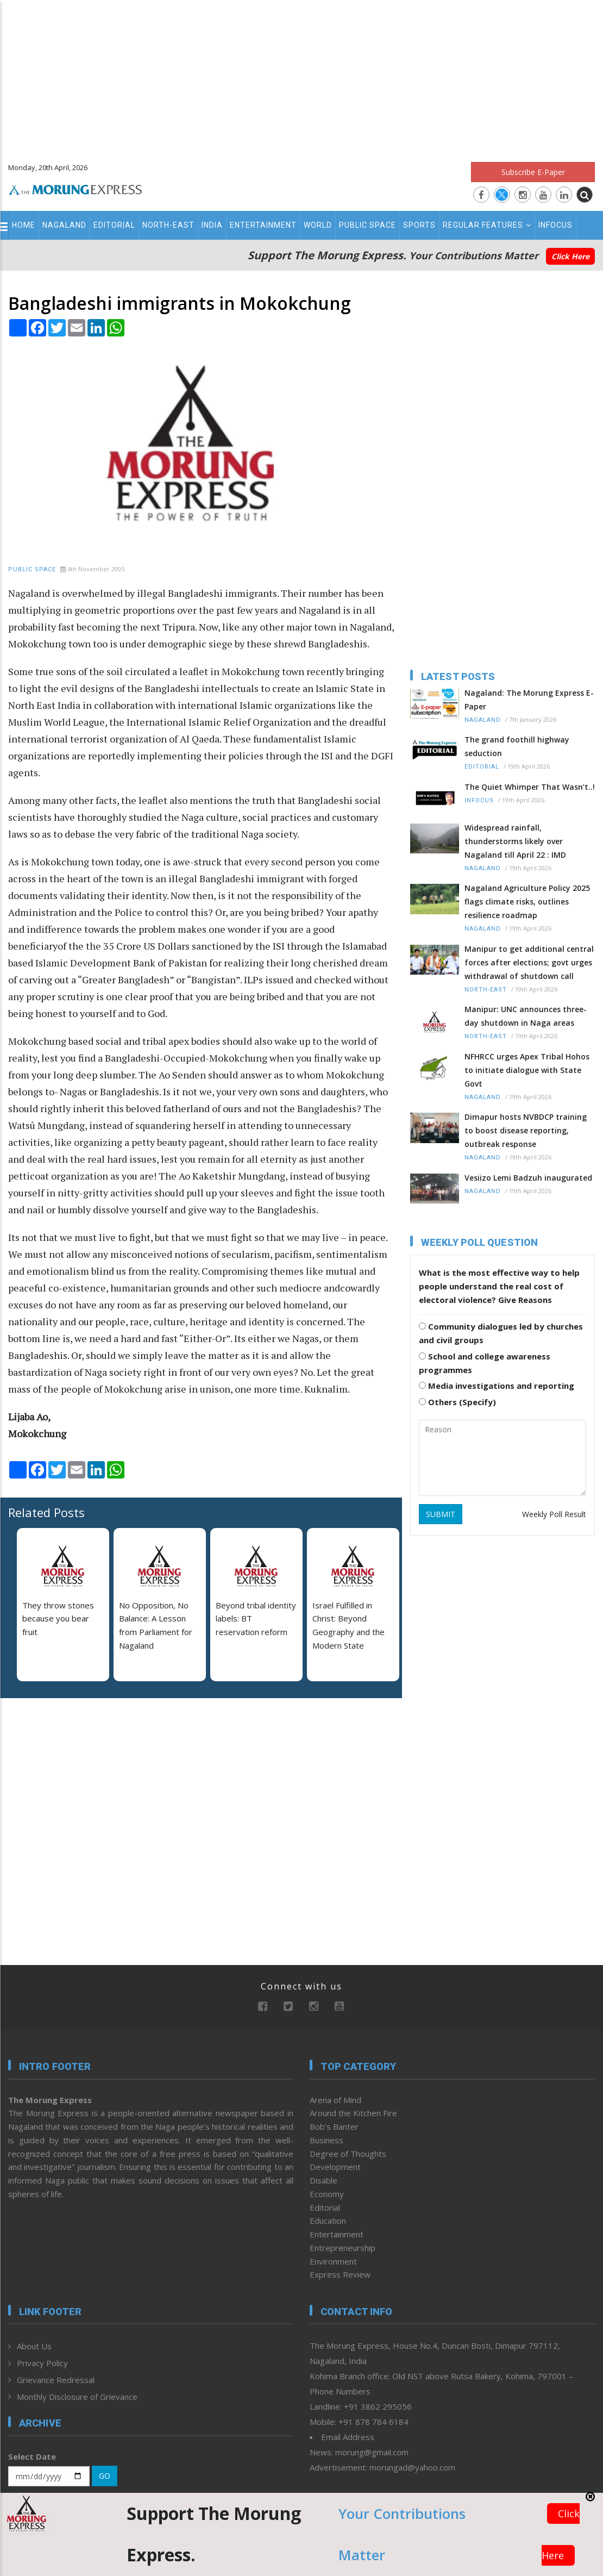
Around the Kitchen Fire (353, 2112)
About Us (34, 2346)
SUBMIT (440, 1514)
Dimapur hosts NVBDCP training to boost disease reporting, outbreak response (525, 1130)
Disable (323, 2180)
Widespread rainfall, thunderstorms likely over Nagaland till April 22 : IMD (515, 841)
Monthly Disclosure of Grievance (77, 2396)
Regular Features (487, 225)
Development (335, 2166)
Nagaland (64, 225)
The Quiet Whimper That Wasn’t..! (529, 787)
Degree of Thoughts (348, 2153)
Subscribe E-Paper (533, 172)
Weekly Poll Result (554, 1514)
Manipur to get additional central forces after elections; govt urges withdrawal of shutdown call (529, 962)
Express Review (340, 2274)
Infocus (555, 225)
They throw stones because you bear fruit (58, 1619)
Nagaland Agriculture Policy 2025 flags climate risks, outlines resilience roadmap (527, 901)
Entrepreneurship (342, 2247)
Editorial (114, 225)
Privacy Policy (42, 2362)
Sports (419, 225)
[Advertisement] (302, 76)
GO (104, 2476)
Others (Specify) (457, 1401)
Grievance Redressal (56, 2379)
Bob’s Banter (334, 2126)
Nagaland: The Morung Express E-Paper (529, 700)
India (212, 225)
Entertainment (263, 225)
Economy (327, 2193)
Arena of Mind (335, 2099)
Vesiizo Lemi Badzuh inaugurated (528, 1177)
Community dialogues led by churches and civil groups (501, 1333)
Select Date (32, 2456)
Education (328, 2220)
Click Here (570, 256)
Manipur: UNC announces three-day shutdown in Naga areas (525, 1016)
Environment (333, 2261)
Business (326, 2140)
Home (23, 225)
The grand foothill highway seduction (516, 746)
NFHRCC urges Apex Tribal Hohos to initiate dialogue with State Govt (526, 1070)
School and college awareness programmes (484, 1363)
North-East (168, 225)
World (318, 225)
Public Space (367, 225)
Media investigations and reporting (496, 1385)
